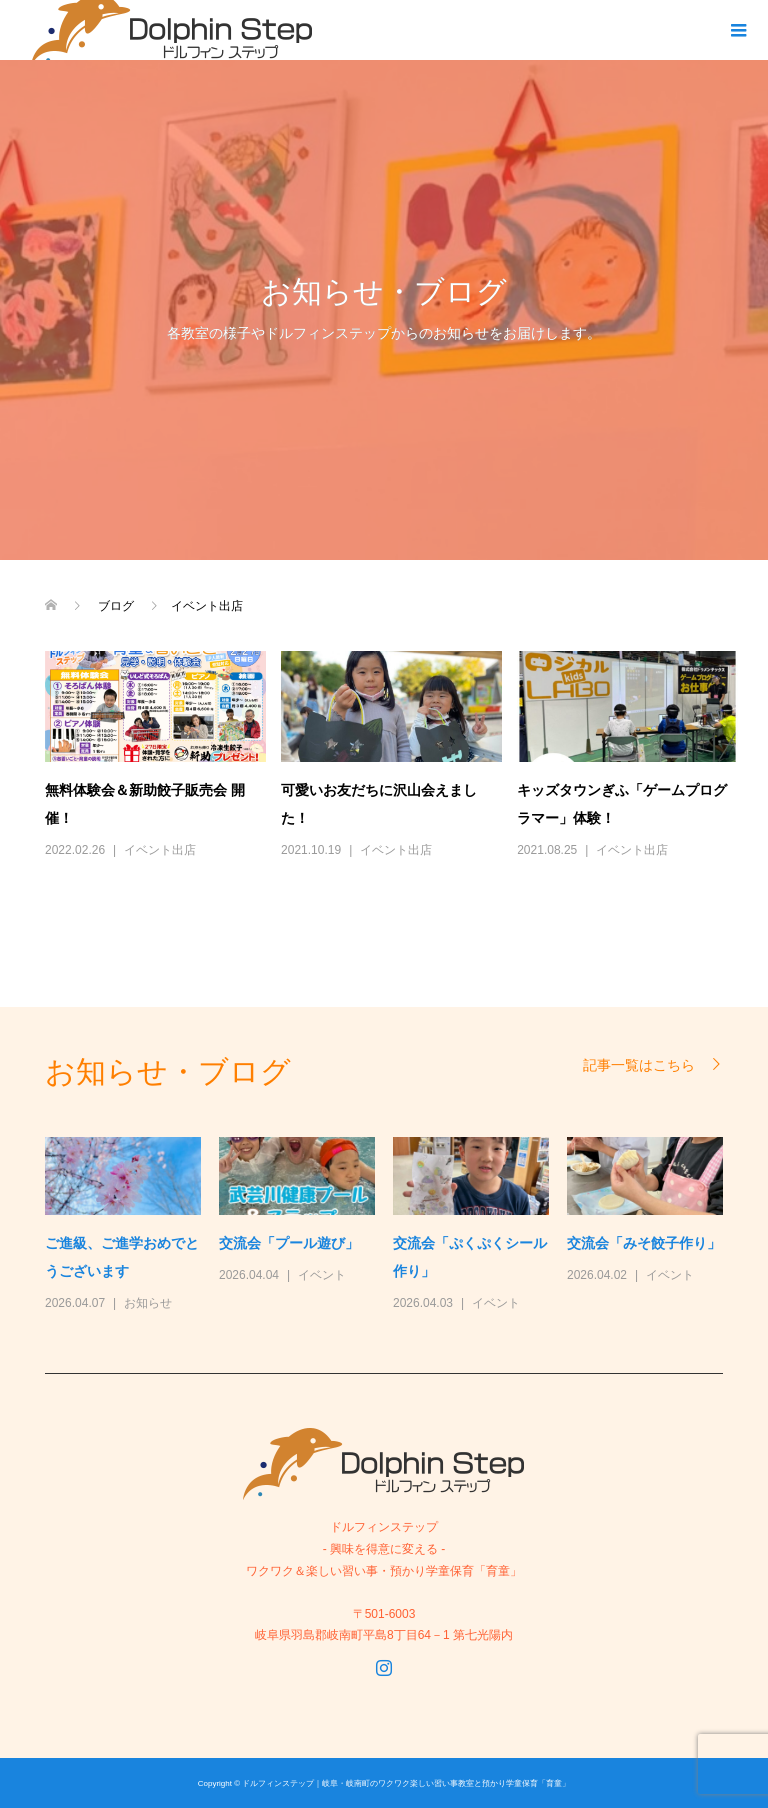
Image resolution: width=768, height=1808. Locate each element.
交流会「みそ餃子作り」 (644, 1243)
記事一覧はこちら (639, 1064)
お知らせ (148, 1303)
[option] (393, 1226)
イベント (322, 1275)
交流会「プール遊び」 (289, 1243)
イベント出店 (160, 850)
